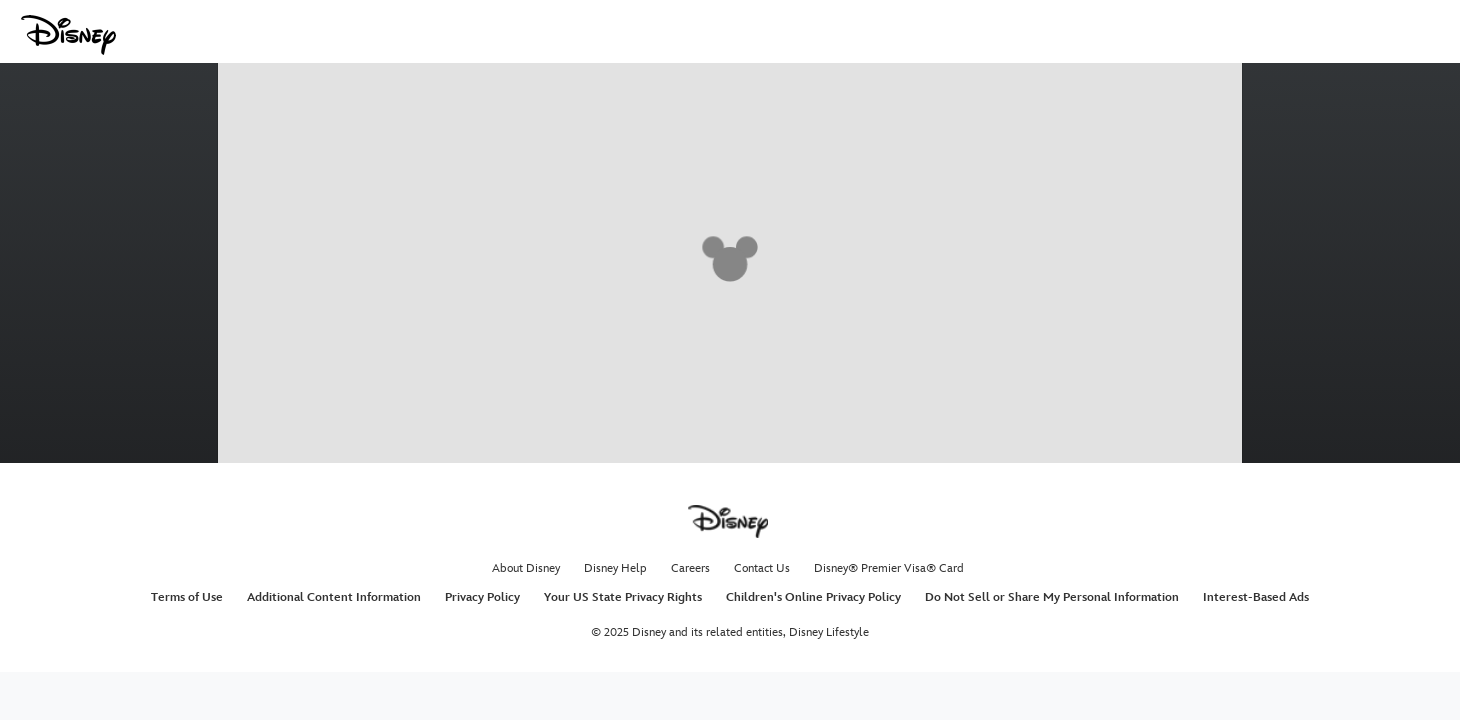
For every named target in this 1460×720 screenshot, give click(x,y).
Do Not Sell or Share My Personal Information (1052, 597)
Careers (690, 568)
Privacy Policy (482, 597)
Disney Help (615, 568)
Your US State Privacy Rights (623, 597)
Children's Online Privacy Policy (813, 597)
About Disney (526, 568)
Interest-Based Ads (1256, 597)
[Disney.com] (68, 35)
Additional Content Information (334, 597)
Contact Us (762, 568)
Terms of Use (187, 597)
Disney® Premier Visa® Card (889, 568)
